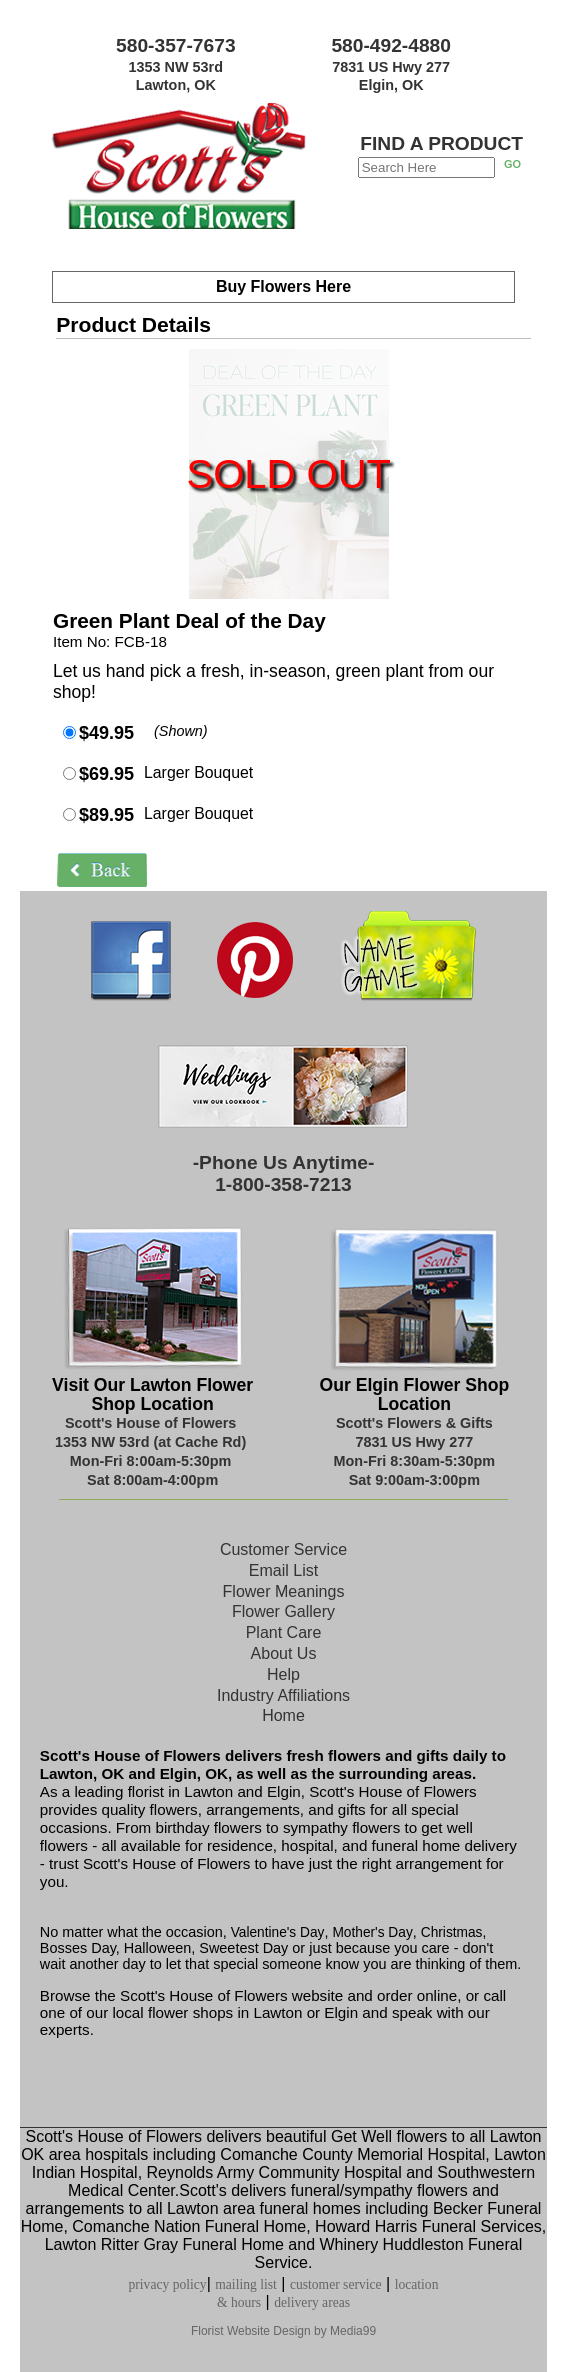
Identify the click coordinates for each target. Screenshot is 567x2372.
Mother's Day (372, 1932)
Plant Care (284, 1632)
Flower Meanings (284, 1591)
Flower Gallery (283, 1611)
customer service (336, 2284)
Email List (283, 1570)
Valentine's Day (276, 1932)
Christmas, (453, 1932)
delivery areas (312, 2302)
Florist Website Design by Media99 (283, 2331)
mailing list (246, 2284)
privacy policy (168, 2284)
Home (283, 1715)
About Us (284, 1653)
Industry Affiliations (283, 1695)
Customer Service (283, 1549)
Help (283, 1674)
